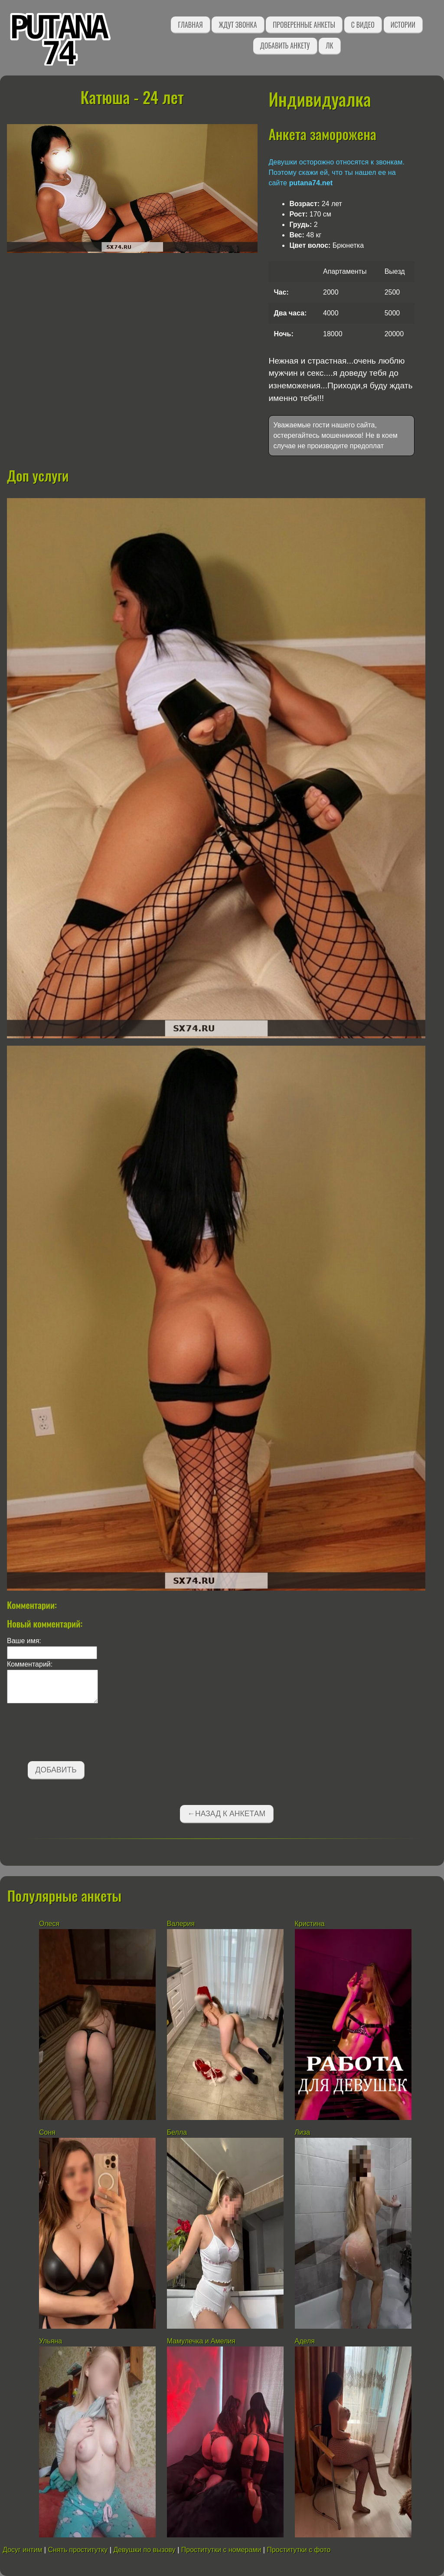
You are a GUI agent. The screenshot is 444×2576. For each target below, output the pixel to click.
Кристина (310, 1923)
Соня (47, 2132)
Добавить (56, 1769)
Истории (403, 25)
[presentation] (73, 1734)
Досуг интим (22, 2549)
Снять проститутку (78, 2549)
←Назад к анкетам (226, 1813)
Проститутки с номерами (221, 2549)
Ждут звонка (238, 25)
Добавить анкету (285, 45)
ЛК (329, 45)
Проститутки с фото (298, 2549)
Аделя (305, 2341)
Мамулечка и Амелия (201, 2341)
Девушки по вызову (144, 2549)
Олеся (49, 1923)
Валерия (181, 1923)
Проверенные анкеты (304, 25)
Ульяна (50, 2341)
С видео (363, 25)
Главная (190, 25)
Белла (177, 2132)
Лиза (302, 2132)
